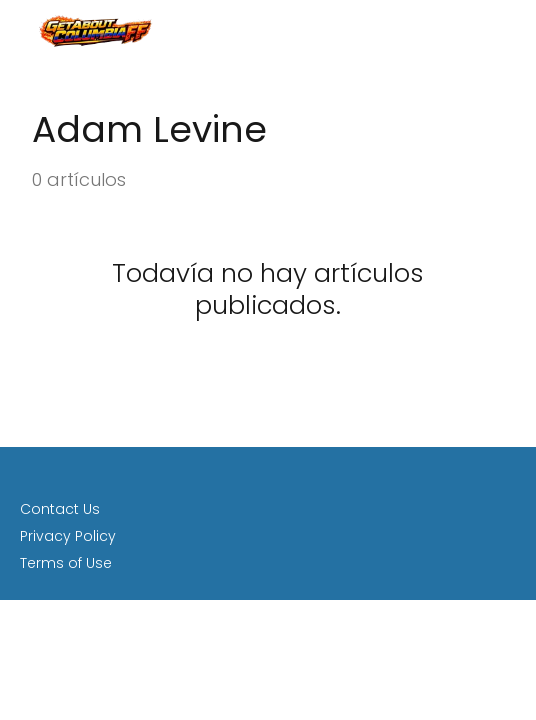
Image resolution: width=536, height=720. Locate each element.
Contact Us (60, 509)
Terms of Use (66, 563)
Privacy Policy (68, 536)
